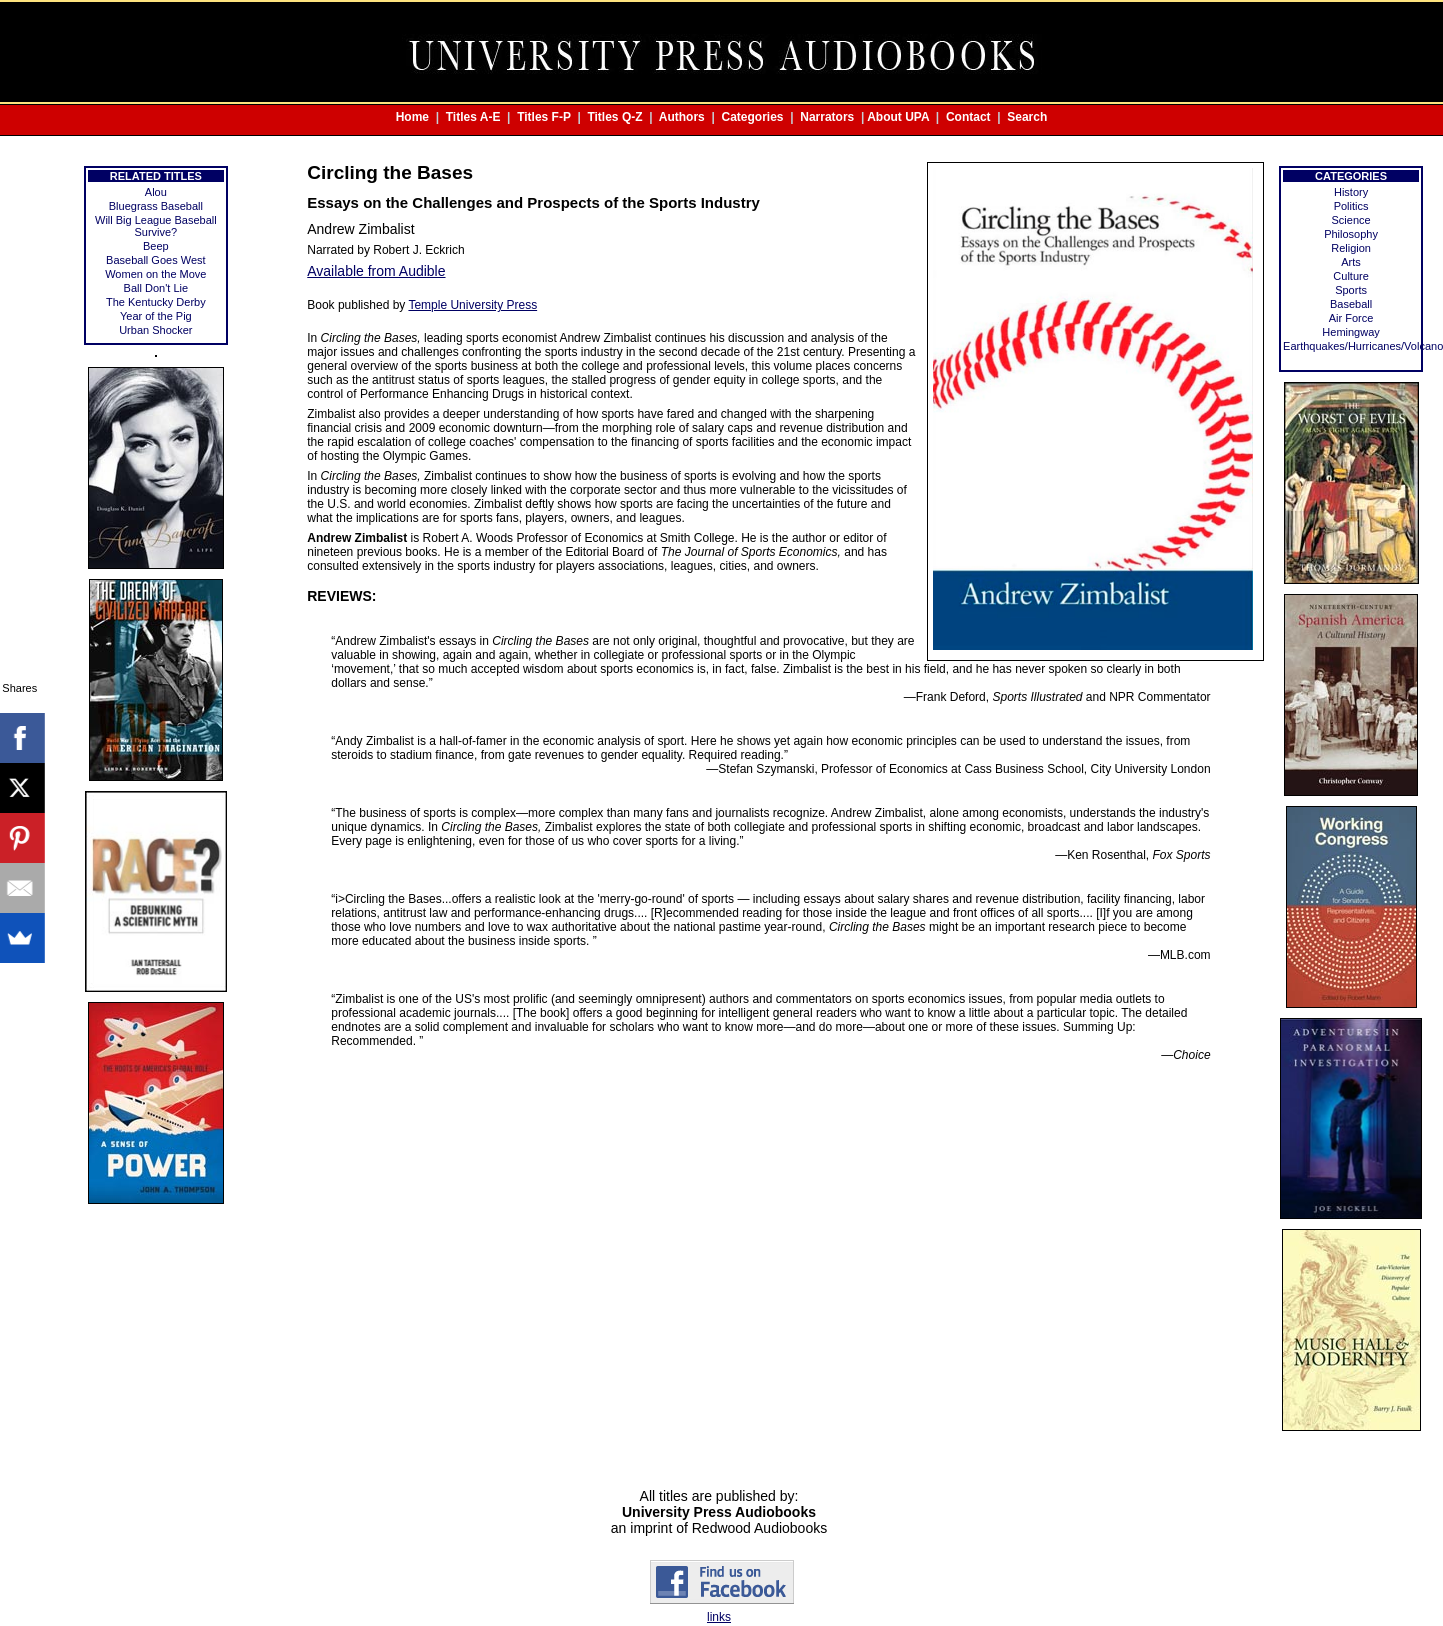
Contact (968, 117)
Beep (156, 246)
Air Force (1351, 318)
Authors (682, 117)
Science (1350, 220)
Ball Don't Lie (156, 288)
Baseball (1351, 304)
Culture (1350, 276)
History (1351, 192)
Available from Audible (376, 271)
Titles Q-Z (614, 117)
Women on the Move (155, 274)
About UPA (898, 117)
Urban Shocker (155, 330)
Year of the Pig (156, 316)
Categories (753, 117)
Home (412, 117)
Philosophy (1351, 234)
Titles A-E (473, 117)
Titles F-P (544, 117)
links (719, 1617)
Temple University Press (472, 305)
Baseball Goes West (155, 260)
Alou (156, 192)
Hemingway (1350, 332)
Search (1027, 117)
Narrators (827, 117)
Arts (1351, 262)
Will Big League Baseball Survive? (156, 226)
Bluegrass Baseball (156, 206)
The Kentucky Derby (156, 302)
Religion (1351, 248)
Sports (1351, 290)
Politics (1351, 206)
